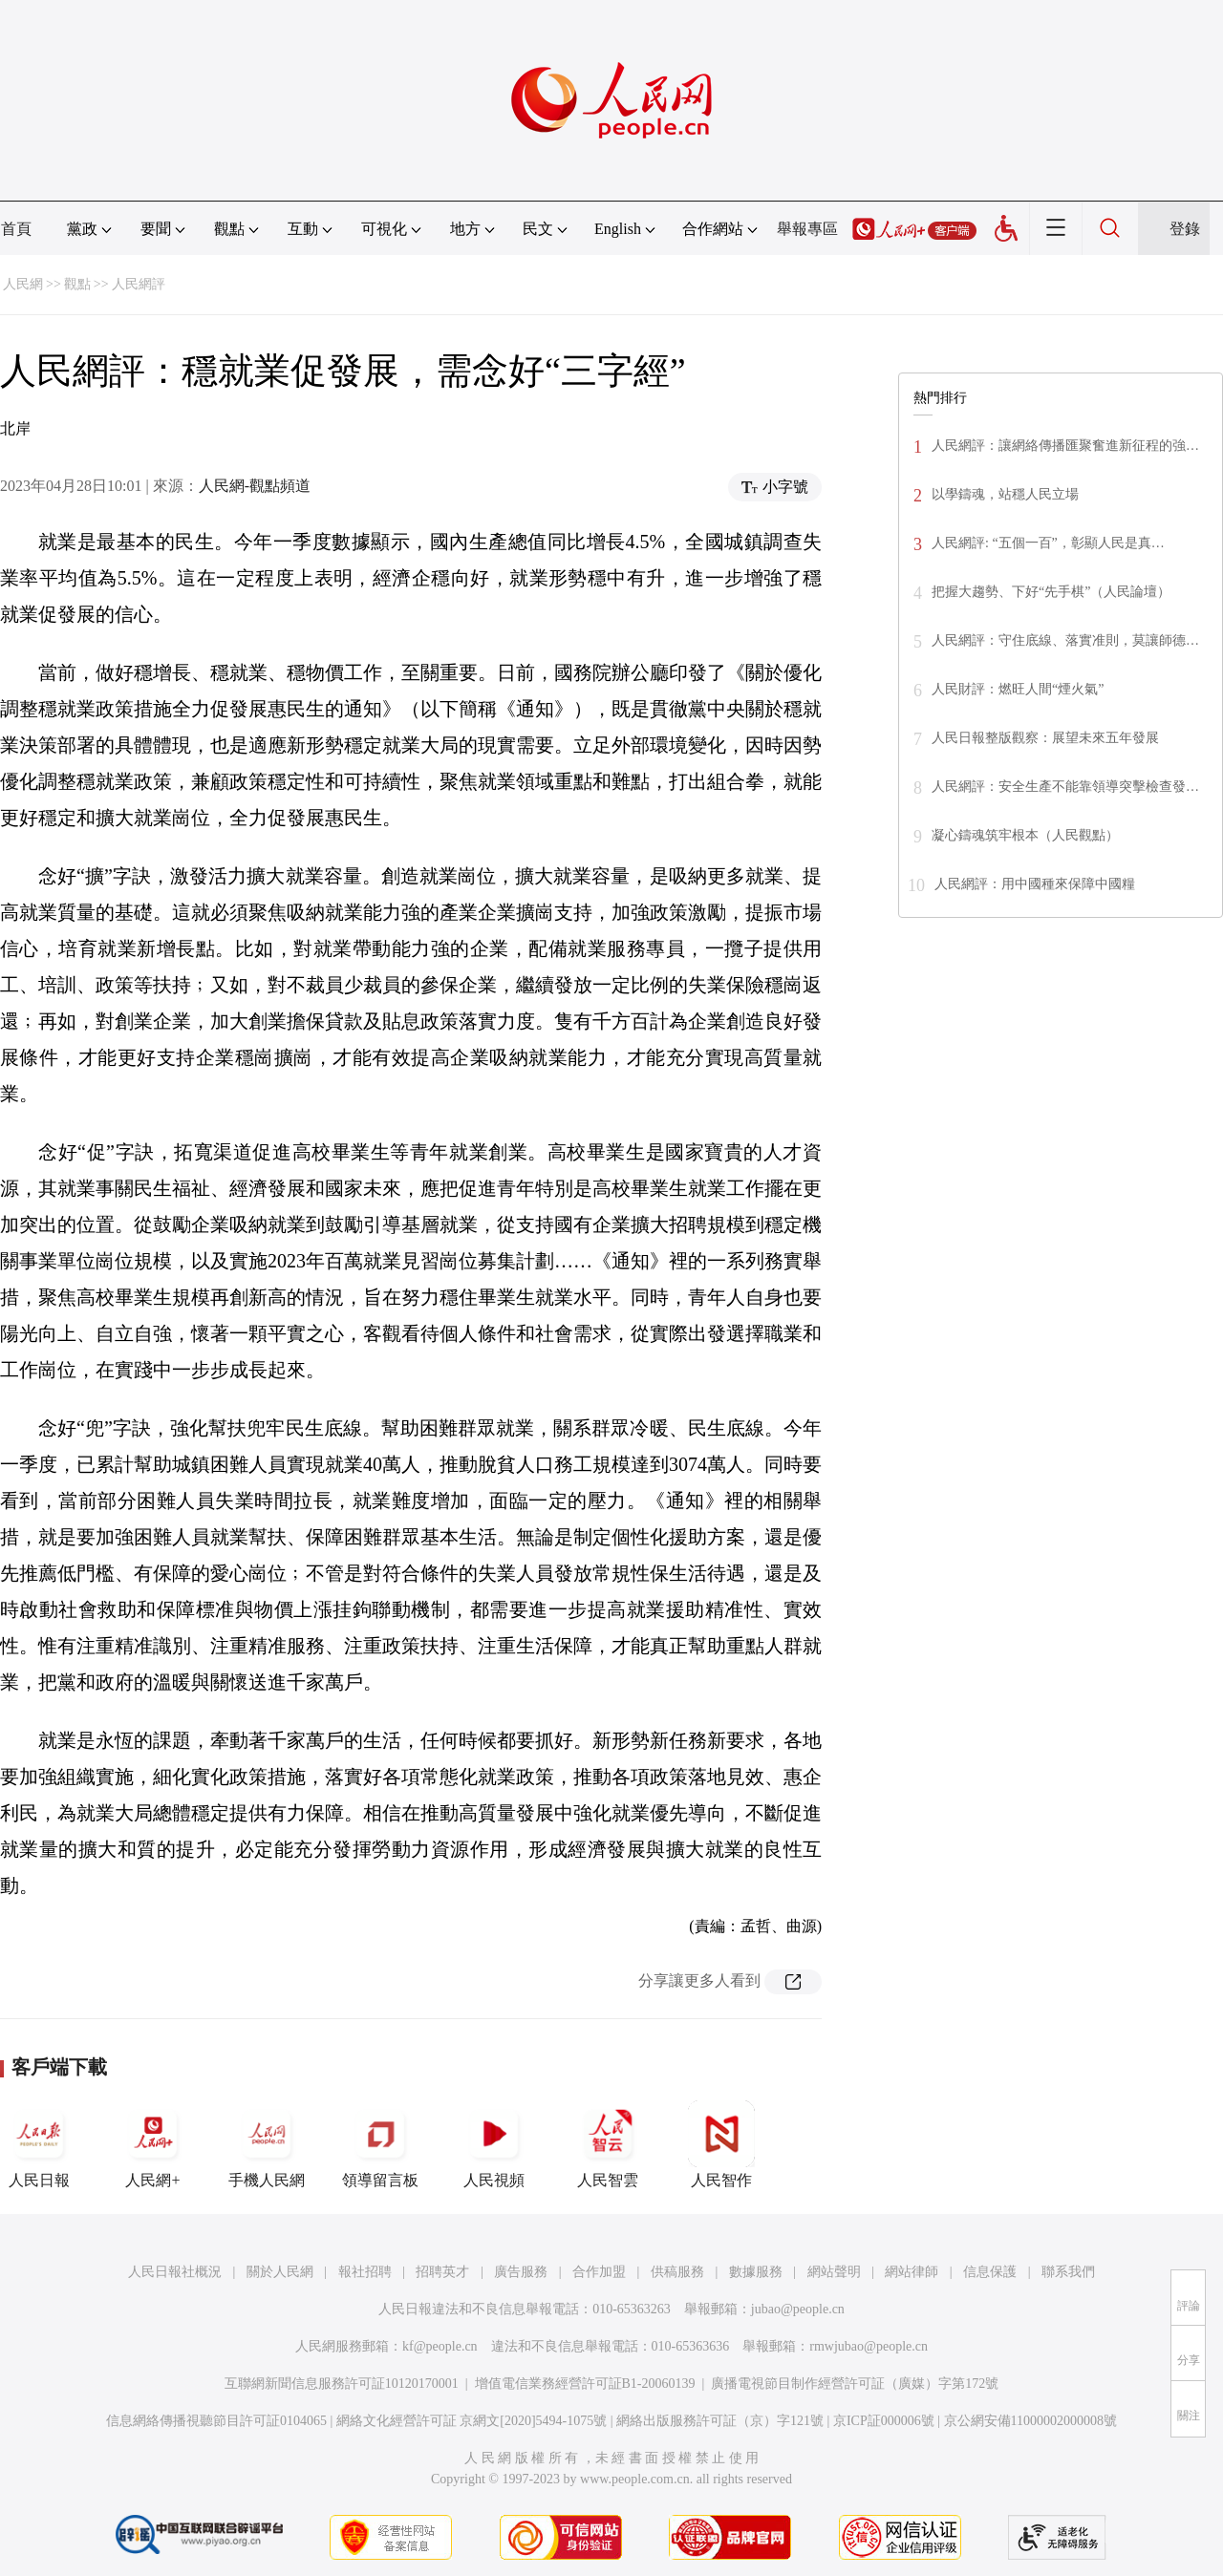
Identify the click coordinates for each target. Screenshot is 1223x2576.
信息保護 (990, 2272)
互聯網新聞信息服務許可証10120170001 (342, 2383)
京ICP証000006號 (883, 2421)
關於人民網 (280, 2272)
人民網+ (152, 2144)
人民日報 (39, 2144)
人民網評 (138, 284)
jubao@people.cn (798, 2309)
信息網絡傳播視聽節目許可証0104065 (216, 2421)
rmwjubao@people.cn (868, 2346)
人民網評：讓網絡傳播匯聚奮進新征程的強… (1065, 445)
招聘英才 (442, 2272)
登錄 (1184, 229)
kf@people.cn (440, 2346)
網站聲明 (834, 2272)
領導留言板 (380, 2144)
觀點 (77, 284)
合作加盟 (599, 2272)
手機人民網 (266, 2144)
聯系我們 (1068, 2272)
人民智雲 (607, 2144)
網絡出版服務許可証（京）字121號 (720, 2421)
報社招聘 (365, 2272)
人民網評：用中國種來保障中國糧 (1034, 884)
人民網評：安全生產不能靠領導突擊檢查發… (1065, 786)
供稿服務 (677, 2272)
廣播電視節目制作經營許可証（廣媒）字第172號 (854, 2383)
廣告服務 (520, 2272)
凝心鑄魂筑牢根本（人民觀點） (1025, 835)
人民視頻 (494, 2144)
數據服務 (756, 2272)
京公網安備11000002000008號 (1030, 2421)
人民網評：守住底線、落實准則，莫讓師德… (1065, 640)
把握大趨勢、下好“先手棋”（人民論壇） (1051, 592)
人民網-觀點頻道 (255, 486)
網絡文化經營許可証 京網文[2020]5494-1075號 (472, 2421)
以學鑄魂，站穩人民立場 (1005, 494)
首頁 (16, 229)
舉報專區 (807, 229)
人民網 (23, 284)
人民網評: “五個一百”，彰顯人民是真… (1048, 543)
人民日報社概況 (175, 2272)
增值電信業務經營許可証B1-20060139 (585, 2383)
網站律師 (911, 2272)
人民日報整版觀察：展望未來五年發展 (1045, 738)
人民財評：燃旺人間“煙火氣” (1018, 689)
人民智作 (721, 2144)
